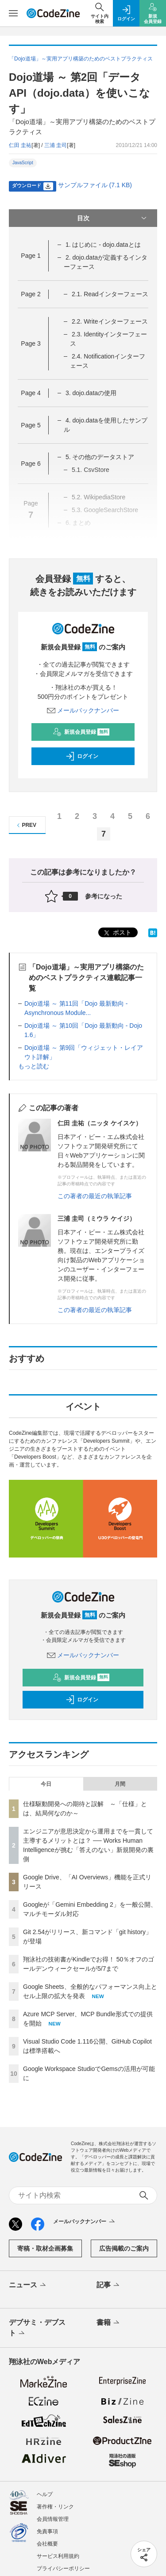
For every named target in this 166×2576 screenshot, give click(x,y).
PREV (25, 825)
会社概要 (47, 2544)
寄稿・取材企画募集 (45, 2248)
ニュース (28, 2285)
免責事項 (47, 2531)
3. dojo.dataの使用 (91, 392)
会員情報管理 (53, 2519)
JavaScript (22, 162)
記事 (109, 2285)
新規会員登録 (81, 732)
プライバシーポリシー (63, 2568)
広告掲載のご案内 (124, 2248)
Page (30, 255)
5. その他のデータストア (100, 456)
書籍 (109, 2323)
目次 (113, 218)
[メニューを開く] (13, 13)
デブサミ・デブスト (37, 2328)
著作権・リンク (55, 2507)
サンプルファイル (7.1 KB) (95, 185)
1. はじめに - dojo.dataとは (103, 244)
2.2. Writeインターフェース (110, 321)
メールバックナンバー (83, 710)
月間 (120, 1784)
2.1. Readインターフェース (110, 294)
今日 (46, 1784)
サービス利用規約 (58, 2556)
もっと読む (33, 1066)
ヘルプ (45, 2494)
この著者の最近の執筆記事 (95, 1195)
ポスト (116, 933)
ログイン (82, 756)
